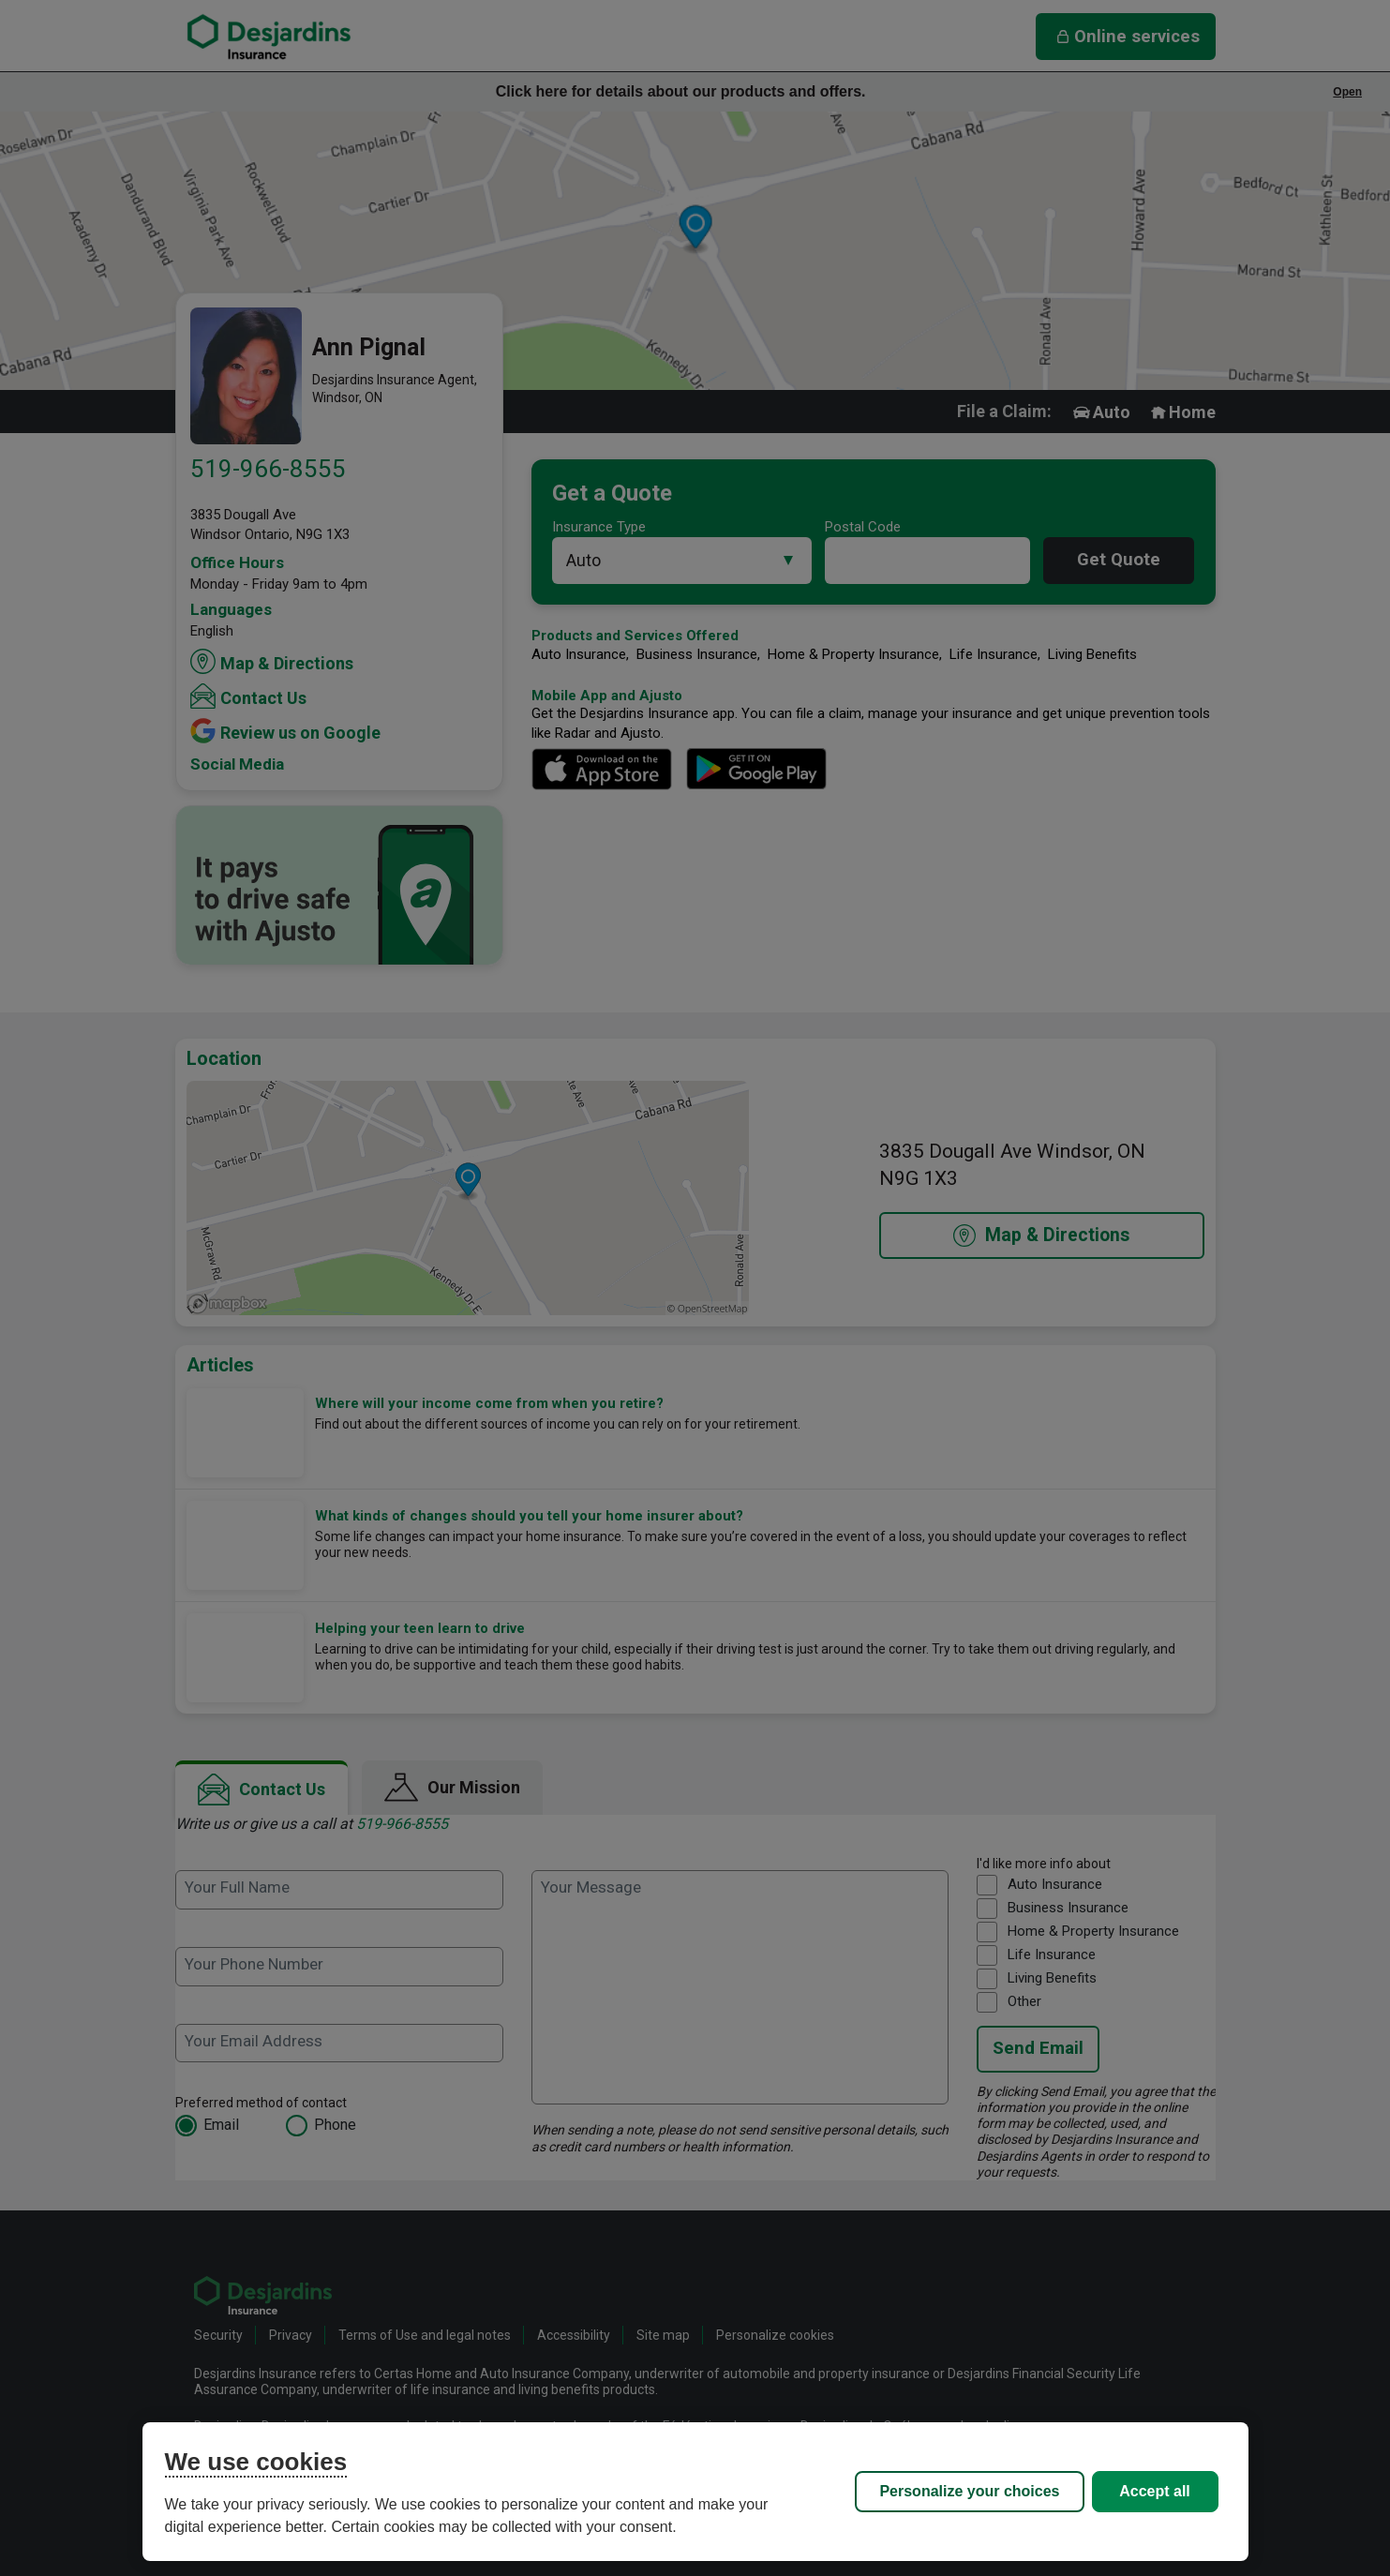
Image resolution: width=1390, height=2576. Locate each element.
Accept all (1154, 2491)
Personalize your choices (969, 2491)
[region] (695, 2491)
